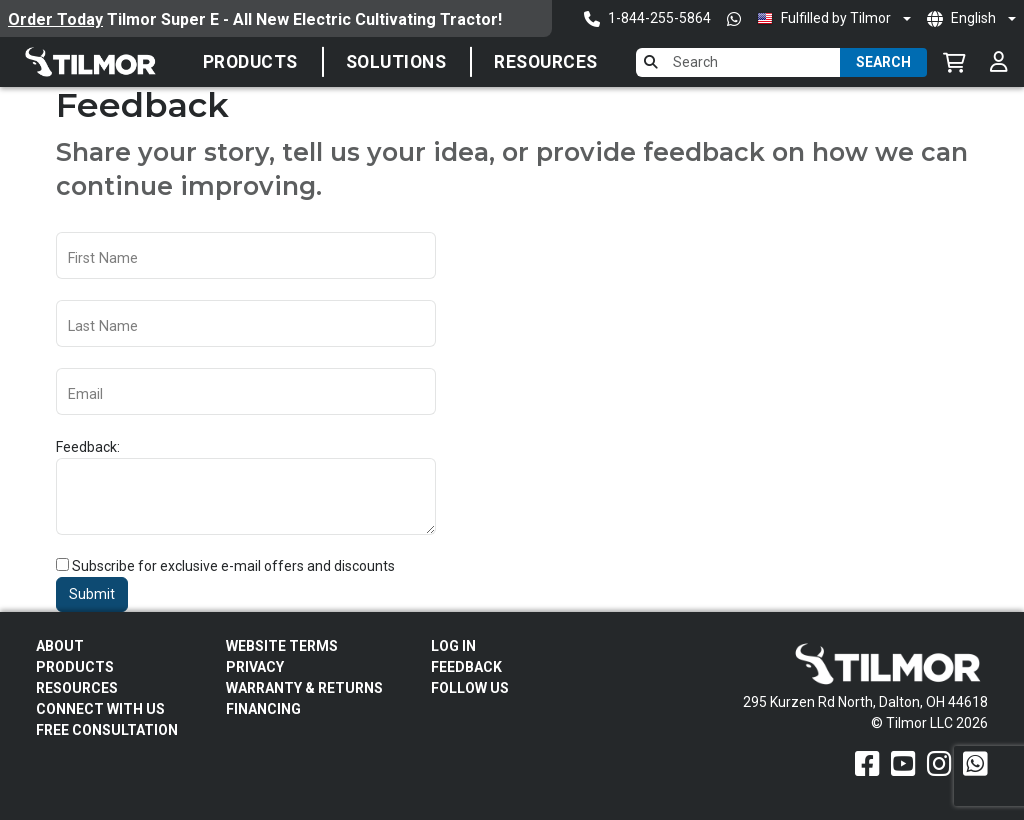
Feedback (466, 667)
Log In (453, 646)
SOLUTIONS (396, 62)
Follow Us (470, 688)
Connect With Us (100, 709)
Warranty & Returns (304, 688)
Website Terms (282, 646)
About (60, 646)
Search (883, 62)
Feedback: (88, 447)
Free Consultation (107, 730)
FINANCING (263, 709)
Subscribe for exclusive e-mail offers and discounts (233, 566)
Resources (546, 62)
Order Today (55, 19)
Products (250, 62)
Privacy (255, 667)
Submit (92, 594)
